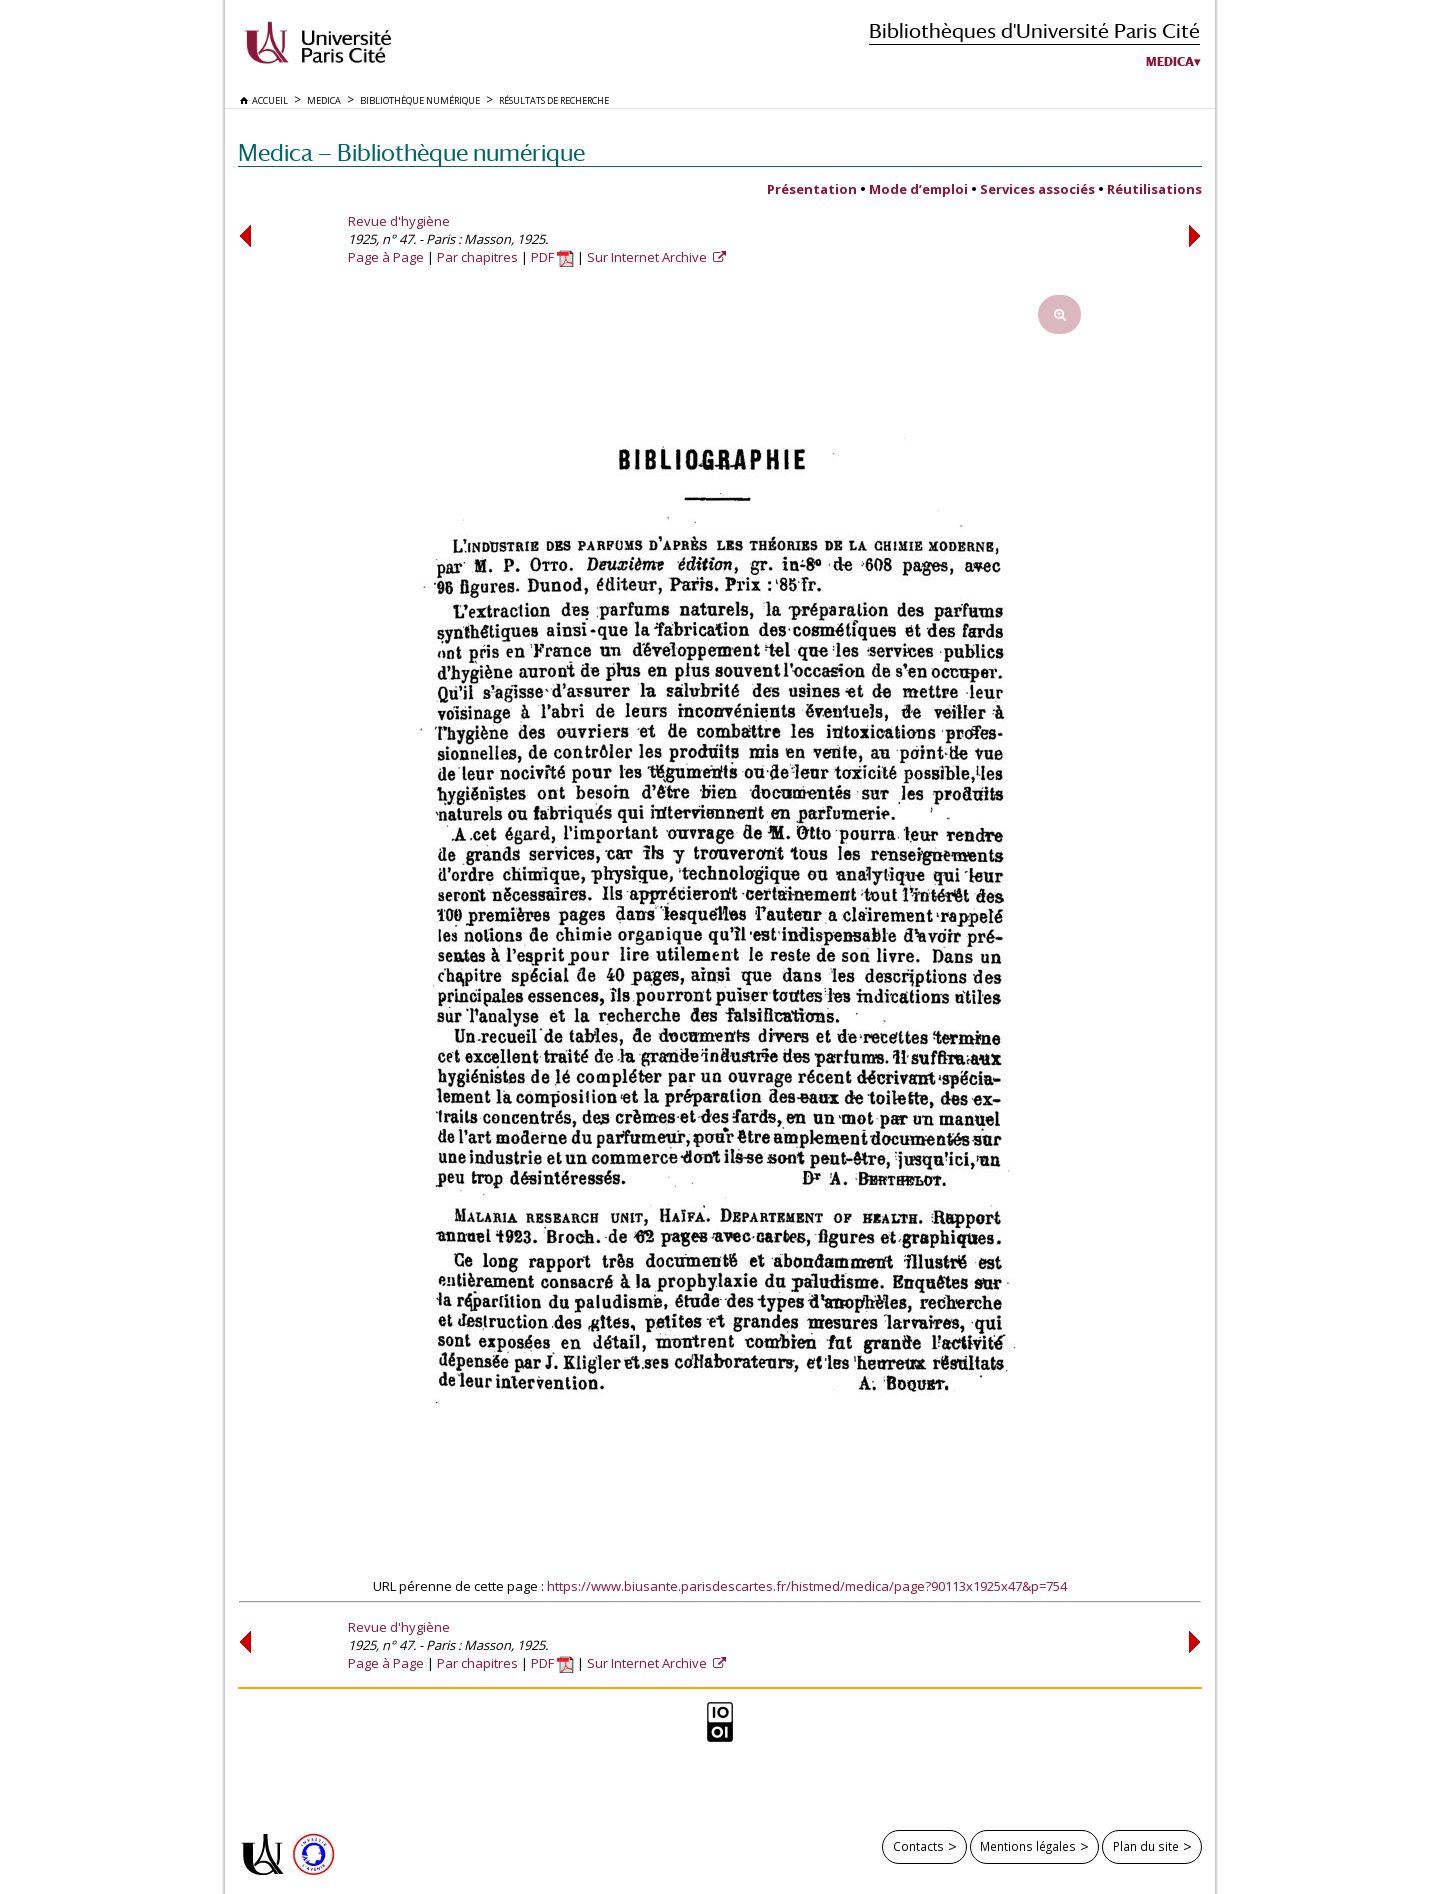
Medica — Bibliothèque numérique (411, 152)
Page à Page (386, 257)
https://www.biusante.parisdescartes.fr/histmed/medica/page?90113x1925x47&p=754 (807, 1586)
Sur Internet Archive (648, 257)
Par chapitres (477, 257)
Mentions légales (1028, 1846)
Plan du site (1146, 1846)
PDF (552, 257)
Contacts (918, 1846)
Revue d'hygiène (399, 221)
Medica (1170, 62)
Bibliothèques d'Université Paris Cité (1034, 30)
